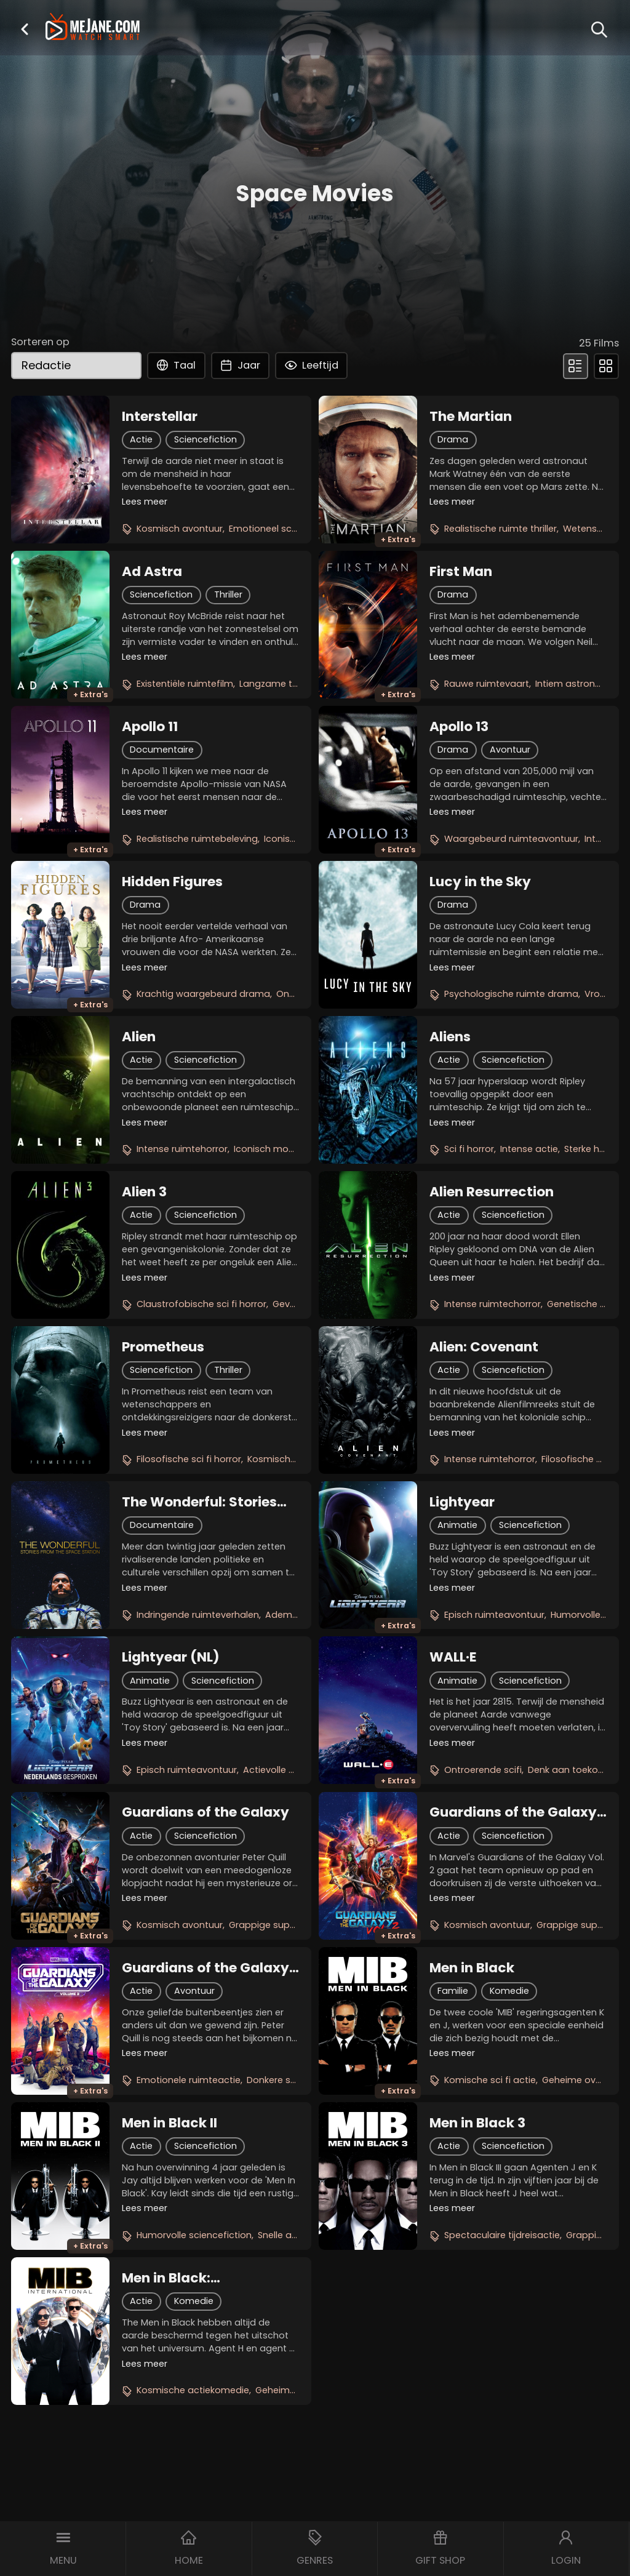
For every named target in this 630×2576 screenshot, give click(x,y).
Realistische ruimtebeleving (197, 839)
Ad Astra (152, 571)
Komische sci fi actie (490, 2080)
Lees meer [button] (144, 501)
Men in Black (471, 1968)
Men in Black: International (167, 2278)
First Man (460, 571)
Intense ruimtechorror (492, 1304)
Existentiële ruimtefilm (185, 684)
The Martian (470, 416)
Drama (452, 439)
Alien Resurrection (491, 1192)
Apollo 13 (458, 726)
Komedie (509, 1991)
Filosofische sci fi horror (189, 1459)
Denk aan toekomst (572, 1770)
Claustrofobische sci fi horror (201, 1304)
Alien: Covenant (483, 1347)
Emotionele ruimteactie (189, 2080)
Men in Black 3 (477, 2123)
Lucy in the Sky (480, 881)
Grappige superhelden (279, 1925)
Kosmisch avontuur (180, 528)
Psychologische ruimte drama (511, 994)
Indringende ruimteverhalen (198, 1615)
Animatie (457, 1525)
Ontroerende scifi (483, 1770)
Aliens (450, 1037)
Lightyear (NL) (171, 1657)
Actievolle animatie (286, 1770)
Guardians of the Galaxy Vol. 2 (513, 1812)
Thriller (228, 594)
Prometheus (163, 1347)
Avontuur (510, 749)
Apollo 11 (150, 726)
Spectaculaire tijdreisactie (502, 2235)
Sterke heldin (592, 1149)
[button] (24, 29)
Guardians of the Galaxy (205, 1812)
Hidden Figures (172, 881)
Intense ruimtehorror (182, 1149)
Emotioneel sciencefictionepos (298, 528)
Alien (139, 1037)
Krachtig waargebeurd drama (203, 994)
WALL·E (453, 1657)
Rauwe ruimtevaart (486, 684)
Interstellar (159, 416)
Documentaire (162, 749)
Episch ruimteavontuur (494, 1615)
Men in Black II (169, 2123)
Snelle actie (283, 2235)
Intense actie (529, 1149)
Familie (452, 1991)
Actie (141, 439)
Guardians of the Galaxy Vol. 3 (205, 1968)
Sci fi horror (469, 1149)
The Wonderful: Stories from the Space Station (201, 1502)
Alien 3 (144, 1192)
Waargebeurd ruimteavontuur (511, 839)
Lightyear (462, 1502)
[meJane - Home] (92, 28)
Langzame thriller (277, 684)
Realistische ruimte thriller (500, 528)
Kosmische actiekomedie (193, 2390)
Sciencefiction (205, 439)
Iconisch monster (272, 1149)
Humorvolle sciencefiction (194, 2235)
